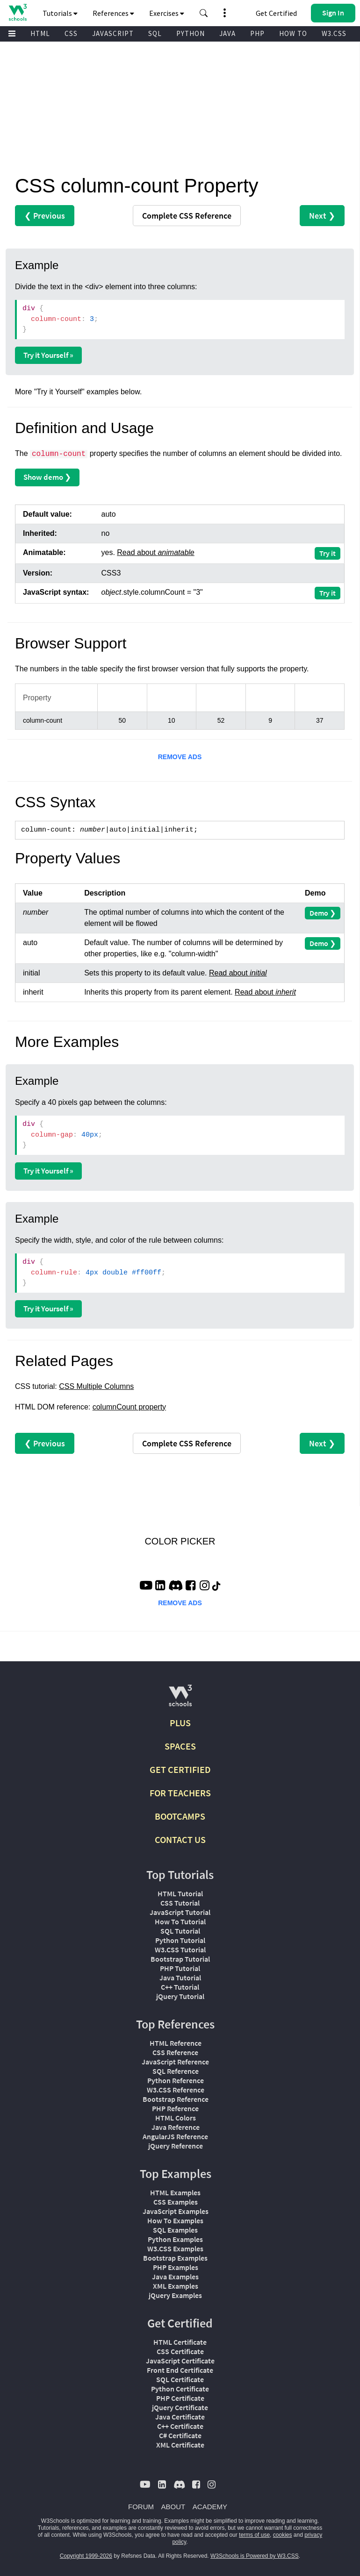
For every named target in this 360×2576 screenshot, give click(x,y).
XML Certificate (180, 2444)
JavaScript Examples (176, 2211)
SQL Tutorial (180, 1931)
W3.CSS (334, 33)
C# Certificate (180, 2435)
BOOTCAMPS (180, 1816)
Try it (327, 553)
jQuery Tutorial (180, 1996)
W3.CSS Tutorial (180, 1949)
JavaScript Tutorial (180, 1912)
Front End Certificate (180, 2370)
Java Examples (175, 2276)
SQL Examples (175, 2229)
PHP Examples (175, 2267)
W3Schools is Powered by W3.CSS (254, 2556)
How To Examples (175, 2220)
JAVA (227, 33)
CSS (71, 33)
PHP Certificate (180, 2398)
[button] (203, 13)
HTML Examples (175, 2192)
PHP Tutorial (180, 1968)
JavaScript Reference (175, 2061)
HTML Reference (176, 2043)
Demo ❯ (323, 913)
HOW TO (293, 33)
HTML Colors (175, 2117)
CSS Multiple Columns (96, 1386)
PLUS (180, 1723)
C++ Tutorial (180, 1987)
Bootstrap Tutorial (180, 1959)
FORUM (141, 2507)
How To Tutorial (180, 1921)
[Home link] (17, 12)
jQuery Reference (175, 2145)
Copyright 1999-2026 (86, 2556)
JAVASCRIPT (113, 33)
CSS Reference (175, 2052)
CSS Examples (175, 2201)
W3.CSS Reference (175, 2089)
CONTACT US (180, 1839)
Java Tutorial (180, 1977)
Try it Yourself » (48, 355)
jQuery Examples (175, 2295)
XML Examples (175, 2286)
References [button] (113, 13)
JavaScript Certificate (180, 2360)
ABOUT (173, 2507)
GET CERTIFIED (180, 1769)
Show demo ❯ (47, 477)
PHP (257, 33)
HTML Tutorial (180, 1893)
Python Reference (175, 2080)
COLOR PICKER (179, 1541)
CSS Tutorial (180, 1902)
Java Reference (175, 2127)
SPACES (180, 1746)
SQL (155, 33)
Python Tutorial (180, 1940)
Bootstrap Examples (175, 2258)
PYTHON (190, 33)
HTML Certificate (180, 2342)
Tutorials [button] (60, 13)
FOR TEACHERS (180, 1793)
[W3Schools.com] (180, 1699)
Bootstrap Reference (176, 2099)
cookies (282, 2535)
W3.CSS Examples (175, 2248)
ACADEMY (210, 2507)
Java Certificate (180, 2416)
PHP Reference (175, 2108)
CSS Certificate (180, 2351)
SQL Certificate (180, 2379)
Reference (186, 215)
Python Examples (175, 2239)
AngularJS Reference (175, 2136)
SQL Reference (175, 2071)
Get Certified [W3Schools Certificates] (276, 13)
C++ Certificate (180, 2426)
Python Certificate (180, 2388)
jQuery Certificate (180, 2407)
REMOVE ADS (180, 757)
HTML (40, 33)
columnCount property (129, 1407)
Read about (155, 552)
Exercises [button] (166, 13)
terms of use (254, 2535)
